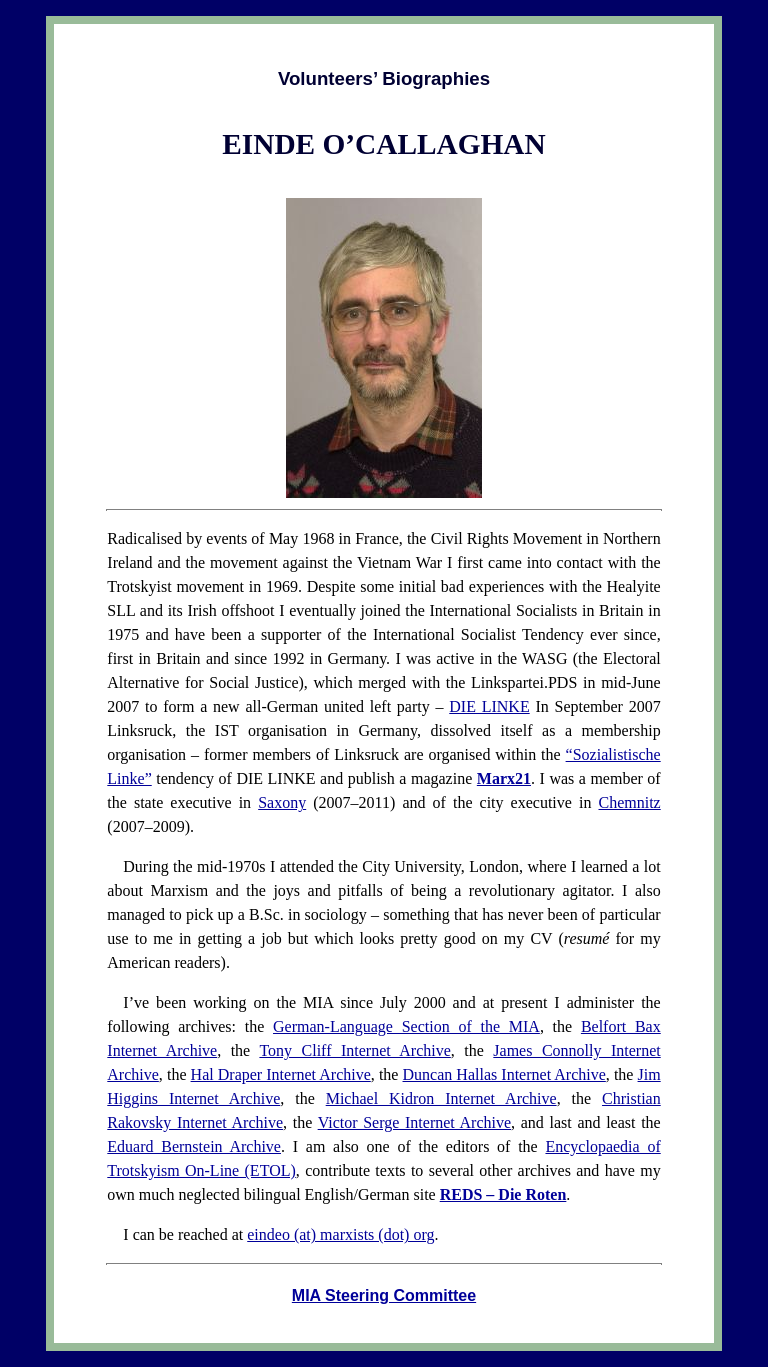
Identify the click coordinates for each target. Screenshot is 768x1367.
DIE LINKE (489, 706)
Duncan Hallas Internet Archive (504, 1074)
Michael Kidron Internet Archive (441, 1098)
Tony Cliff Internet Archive (354, 1050)
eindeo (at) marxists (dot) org (340, 1234)
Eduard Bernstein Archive (194, 1146)
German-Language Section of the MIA (406, 1026)
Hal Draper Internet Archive (281, 1074)
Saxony (282, 802)
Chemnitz (629, 802)
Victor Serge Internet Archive (414, 1122)
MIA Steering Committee (384, 1295)
